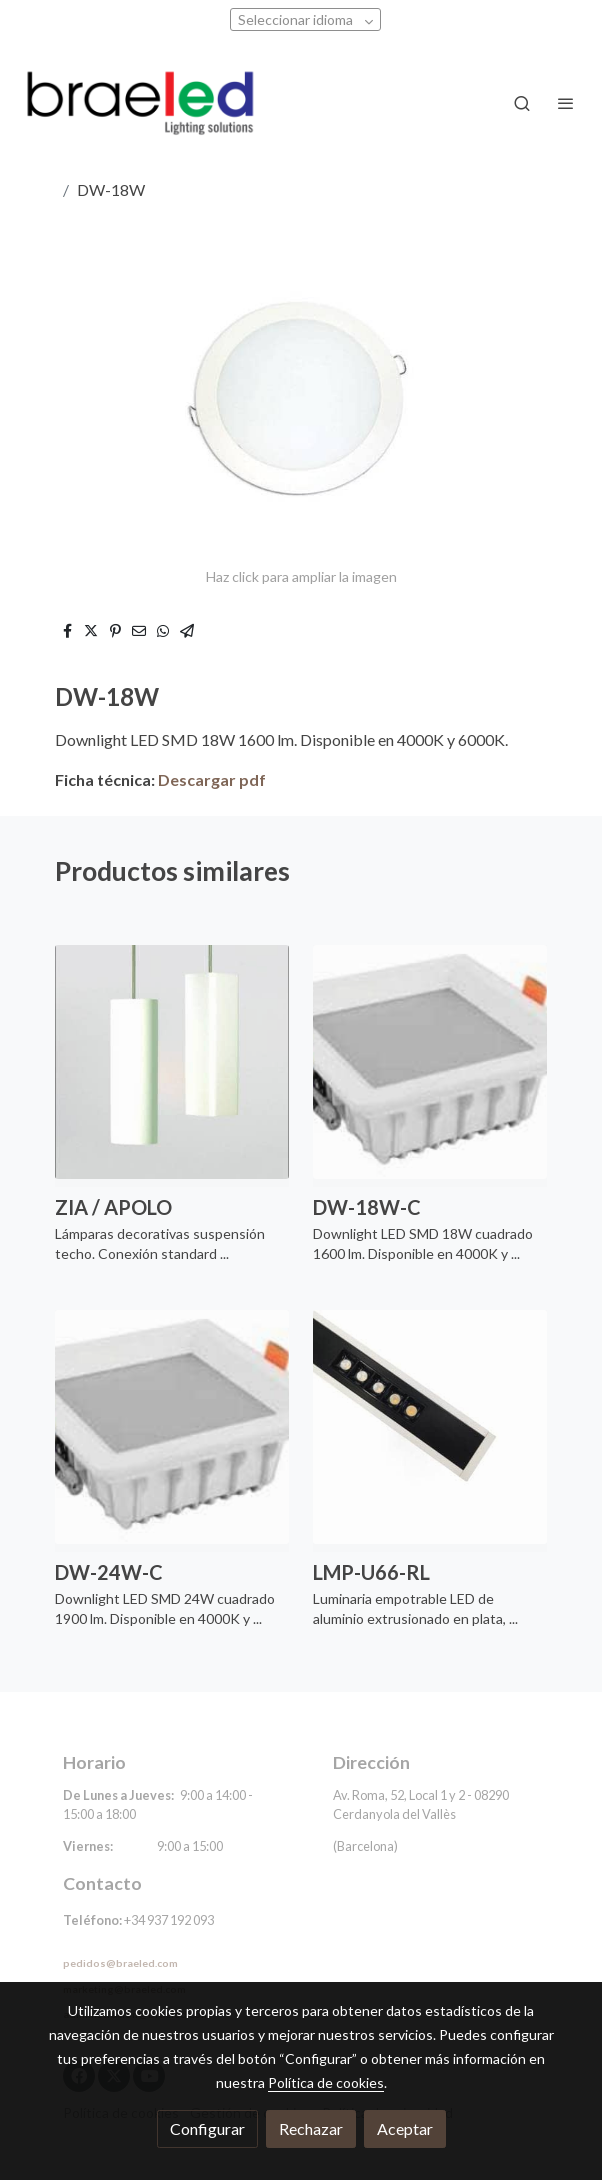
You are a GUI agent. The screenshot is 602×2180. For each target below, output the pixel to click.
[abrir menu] (566, 103)
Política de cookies (326, 2082)
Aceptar (405, 2128)
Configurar (207, 2128)
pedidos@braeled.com (120, 1963)
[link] (140, 103)
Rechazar (311, 2128)
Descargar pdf (212, 779)
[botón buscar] (522, 103)
